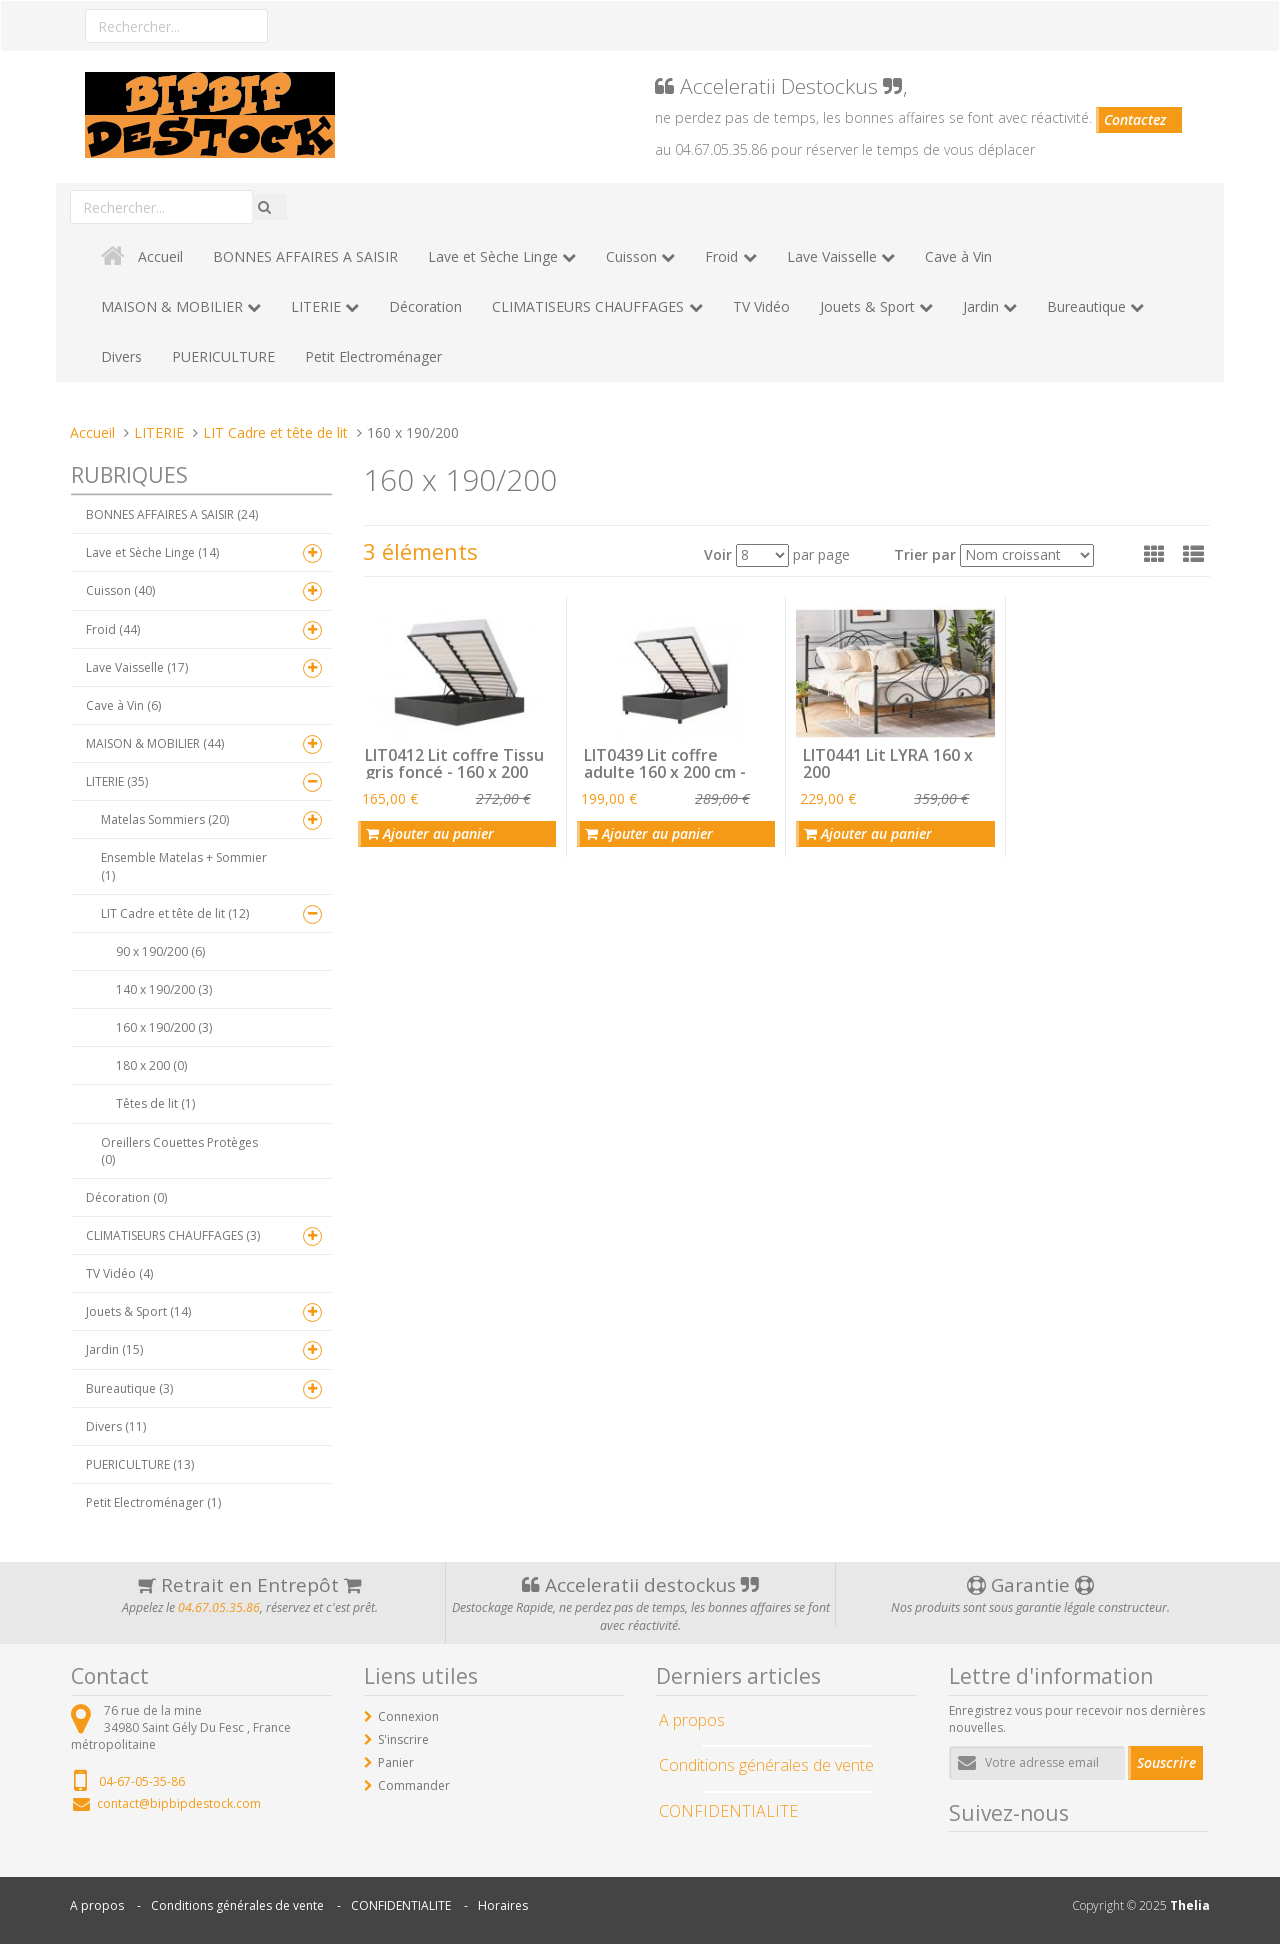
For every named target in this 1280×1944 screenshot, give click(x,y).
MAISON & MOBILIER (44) (155, 743)
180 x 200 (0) (151, 1065)
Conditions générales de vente (237, 1905)
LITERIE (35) (117, 781)
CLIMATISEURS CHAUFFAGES (588, 306)
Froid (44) (113, 629)
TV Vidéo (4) (119, 1273)
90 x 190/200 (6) (160, 951)
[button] (1154, 554)
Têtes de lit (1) (155, 1103)
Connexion (408, 1716)
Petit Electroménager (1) (153, 1502)
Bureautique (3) (129, 1388)
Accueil (160, 256)
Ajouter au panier (430, 833)
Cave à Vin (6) (123, 705)
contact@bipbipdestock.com (179, 1803)
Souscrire (1166, 1762)
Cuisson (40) (120, 590)
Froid (721, 256)
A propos (97, 1905)
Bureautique (1086, 306)
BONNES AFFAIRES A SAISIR (305, 256)
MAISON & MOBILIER (172, 306)
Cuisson (631, 256)
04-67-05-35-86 (142, 1781)
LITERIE (316, 306)
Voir (718, 554)
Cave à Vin (958, 256)
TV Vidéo (761, 306)
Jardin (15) (114, 1349)
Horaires (503, 1905)
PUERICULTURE (223, 356)
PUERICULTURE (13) (140, 1464)
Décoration (425, 306)
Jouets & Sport (867, 306)
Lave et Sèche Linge (493, 256)
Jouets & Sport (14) (138, 1311)
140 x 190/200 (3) (164, 989)
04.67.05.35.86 (219, 1607)
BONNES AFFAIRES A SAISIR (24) (172, 514)
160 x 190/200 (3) (164, 1027)
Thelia (1190, 1905)
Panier (396, 1762)
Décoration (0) (126, 1197)
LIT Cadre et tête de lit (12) (175, 913)
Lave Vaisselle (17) (137, 667)
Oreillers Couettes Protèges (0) (179, 1151)
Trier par (925, 554)
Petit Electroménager (373, 356)
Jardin (981, 306)
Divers (121, 356)
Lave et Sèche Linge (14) (152, 552)
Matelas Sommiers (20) (165, 819)
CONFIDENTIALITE (401, 1905)
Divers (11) (116, 1426)
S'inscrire (403, 1739)
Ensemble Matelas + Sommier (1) (184, 866)
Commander (414, 1785)
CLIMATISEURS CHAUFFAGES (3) (173, 1235)
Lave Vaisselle (832, 256)
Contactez (1135, 119)
